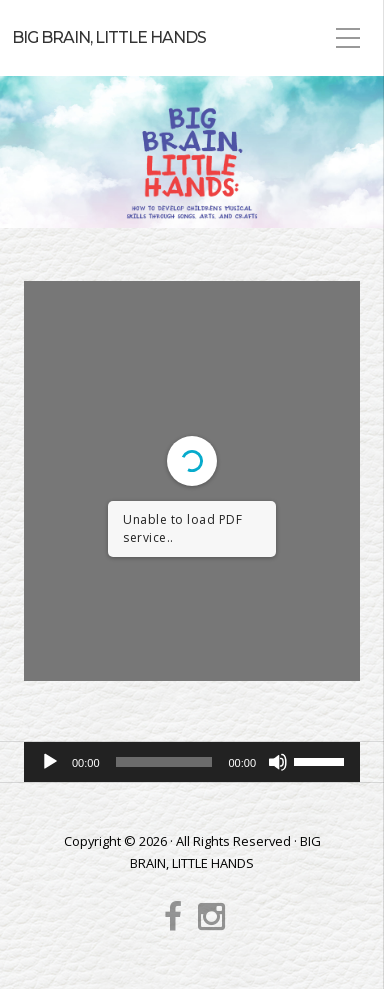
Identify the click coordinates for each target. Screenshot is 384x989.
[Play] (50, 762)
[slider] (164, 762)
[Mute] (278, 762)
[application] (192, 762)
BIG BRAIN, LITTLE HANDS (109, 37)
